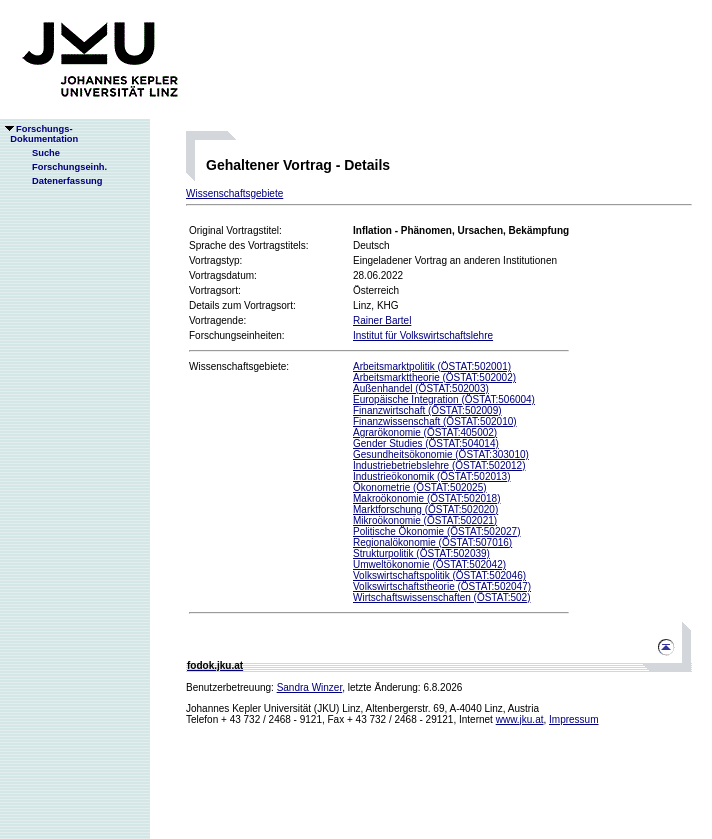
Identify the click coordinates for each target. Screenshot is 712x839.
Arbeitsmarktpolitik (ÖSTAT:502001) (432, 366)
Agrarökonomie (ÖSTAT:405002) (425, 432)
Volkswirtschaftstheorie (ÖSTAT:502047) (442, 586)
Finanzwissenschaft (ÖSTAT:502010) (435, 421)
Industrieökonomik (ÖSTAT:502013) (431, 476)
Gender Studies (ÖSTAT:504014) (426, 443)
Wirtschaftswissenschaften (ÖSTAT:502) (441, 597)
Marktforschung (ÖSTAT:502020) (425, 509)
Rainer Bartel (382, 320)
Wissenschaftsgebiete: (239, 366)
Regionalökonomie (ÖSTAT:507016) (432, 542)
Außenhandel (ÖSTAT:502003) (421, 388)
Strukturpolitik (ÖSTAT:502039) (421, 553)
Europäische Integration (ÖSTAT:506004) (444, 399)
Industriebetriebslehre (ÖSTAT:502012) (439, 465)
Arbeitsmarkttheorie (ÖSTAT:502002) (434, 377)
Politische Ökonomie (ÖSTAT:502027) (436, 531)
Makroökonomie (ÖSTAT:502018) (426, 498)
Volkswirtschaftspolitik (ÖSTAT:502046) (439, 575)
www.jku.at (520, 719)
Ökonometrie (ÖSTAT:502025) (420, 487)
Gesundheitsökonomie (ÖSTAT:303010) (441, 454)
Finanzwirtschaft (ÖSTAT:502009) (427, 410)
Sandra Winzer (310, 687)
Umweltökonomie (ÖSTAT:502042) (429, 564)
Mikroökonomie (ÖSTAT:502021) (425, 520)
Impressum (573, 719)
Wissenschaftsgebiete (234, 193)
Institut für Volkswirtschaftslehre (423, 335)
